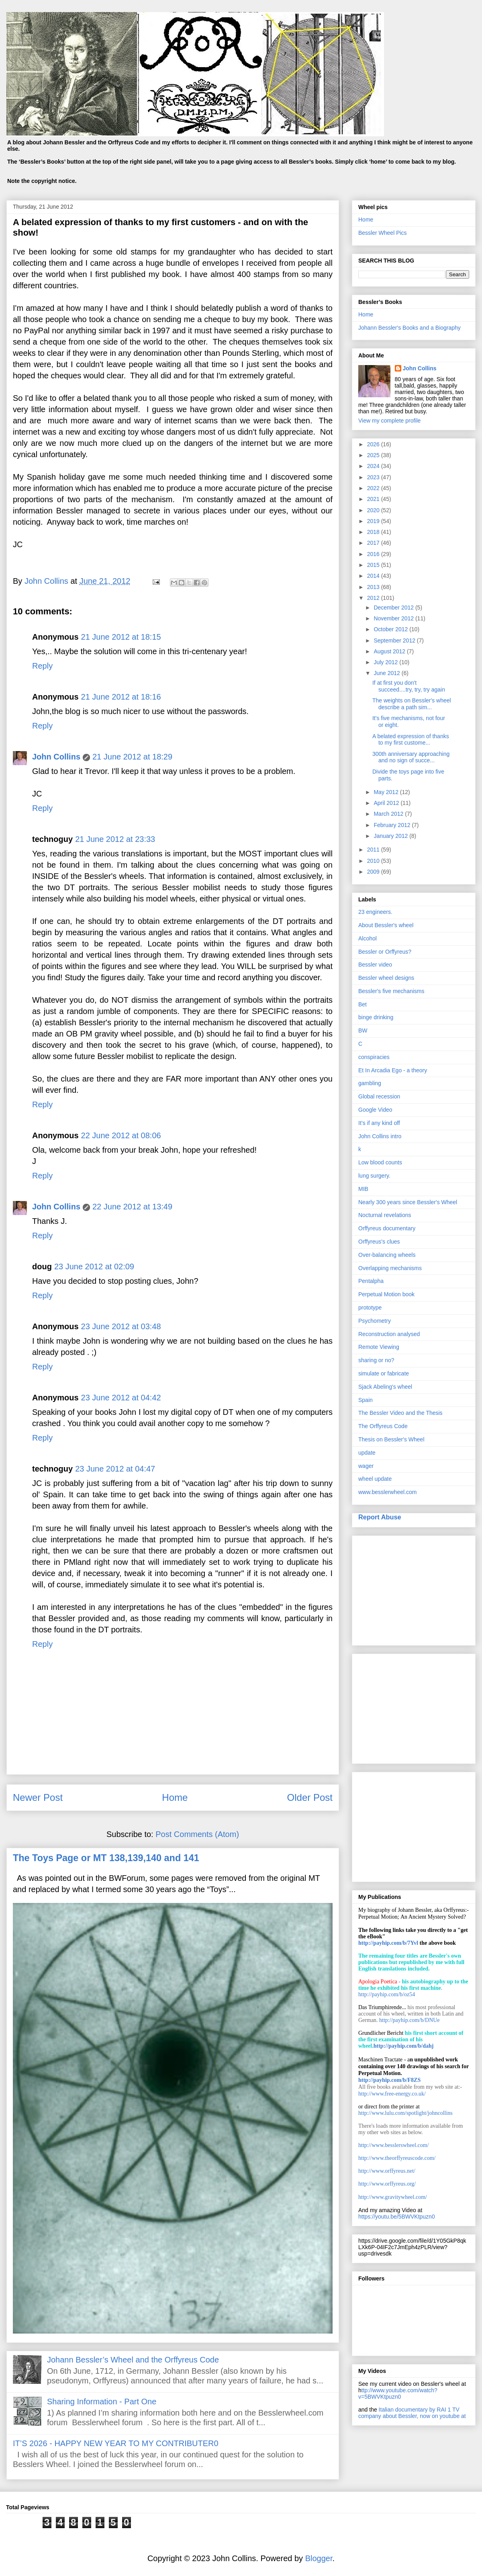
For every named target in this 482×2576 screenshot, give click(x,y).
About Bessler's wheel (385, 925)
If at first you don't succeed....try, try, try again (408, 686)
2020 (374, 510)
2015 (374, 565)
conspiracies (374, 1057)
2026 (374, 444)
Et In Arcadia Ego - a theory (392, 1070)
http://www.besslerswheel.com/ (393, 2145)
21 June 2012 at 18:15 (121, 636)
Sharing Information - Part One (101, 2401)
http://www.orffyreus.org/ (387, 2184)
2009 (374, 871)
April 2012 (387, 803)
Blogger (319, 2558)
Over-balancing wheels (386, 1255)
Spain (365, 1400)
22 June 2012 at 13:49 (132, 1206)
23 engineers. (375, 912)
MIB (363, 1189)
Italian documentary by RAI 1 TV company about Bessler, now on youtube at (412, 2412)
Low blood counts (380, 1162)
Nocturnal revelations (384, 1215)
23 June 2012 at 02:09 (94, 1266)
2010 (374, 861)
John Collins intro (379, 1136)
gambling (369, 1083)
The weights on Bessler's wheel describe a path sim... (411, 703)
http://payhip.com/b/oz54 (386, 1994)
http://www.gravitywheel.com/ (392, 2197)
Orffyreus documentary (386, 1228)
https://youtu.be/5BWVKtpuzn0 (396, 2216)
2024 (374, 466)
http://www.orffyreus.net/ (386, 2171)
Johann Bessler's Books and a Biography (409, 327)
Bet (362, 1004)
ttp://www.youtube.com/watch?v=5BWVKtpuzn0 (397, 2393)
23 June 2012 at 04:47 (115, 1468)
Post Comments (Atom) (197, 1834)
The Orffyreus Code (383, 1426)
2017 (374, 543)
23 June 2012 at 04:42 (121, 1397)
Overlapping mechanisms (390, 1268)
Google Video (375, 1109)
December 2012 (394, 607)
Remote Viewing (378, 1347)
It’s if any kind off (379, 1123)
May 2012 (387, 792)
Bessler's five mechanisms (391, 991)
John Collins (56, 756)
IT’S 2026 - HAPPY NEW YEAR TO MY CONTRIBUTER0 (116, 2443)
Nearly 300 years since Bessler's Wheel (407, 1202)
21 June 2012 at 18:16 (121, 696)
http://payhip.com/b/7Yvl (388, 1943)
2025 (374, 455)
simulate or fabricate (383, 1373)
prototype (370, 1307)
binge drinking (375, 1017)
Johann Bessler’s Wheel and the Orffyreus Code (133, 2359)
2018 (374, 532)
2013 (374, 587)
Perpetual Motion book (386, 1294)
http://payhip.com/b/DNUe (409, 2020)
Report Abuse (379, 1517)
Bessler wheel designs (386, 978)
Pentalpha (371, 1281)
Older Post (310, 1797)
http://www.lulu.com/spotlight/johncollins (405, 2113)
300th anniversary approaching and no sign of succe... (410, 757)
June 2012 (387, 673)
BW (363, 1030)
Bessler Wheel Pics (382, 233)
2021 (374, 499)
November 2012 (394, 618)
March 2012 (389, 814)
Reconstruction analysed (389, 1334)
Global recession (379, 1096)
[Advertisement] (413, 1589)
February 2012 (393, 825)
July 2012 (386, 662)
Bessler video (375, 964)
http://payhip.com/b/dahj (404, 2046)
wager (366, 1466)
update (367, 1452)
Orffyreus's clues (379, 1241)
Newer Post (38, 1797)
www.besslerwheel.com (387, 1492)
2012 (374, 598)
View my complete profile (389, 420)
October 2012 (391, 629)
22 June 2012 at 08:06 (121, 1135)
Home (175, 1797)
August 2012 (390, 651)
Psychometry (374, 1321)
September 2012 (395, 640)
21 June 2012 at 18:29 (132, 756)
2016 (374, 554)
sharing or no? (376, 1360)
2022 (374, 488)
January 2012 (391, 836)
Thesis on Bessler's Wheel (391, 1439)
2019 (374, 521)
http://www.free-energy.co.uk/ (392, 2094)
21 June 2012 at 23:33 (115, 839)
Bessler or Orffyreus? (384, 951)
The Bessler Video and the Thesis (400, 1413)
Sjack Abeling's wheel (385, 1386)
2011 (374, 849)
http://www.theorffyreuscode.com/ (396, 2158)
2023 (374, 477)
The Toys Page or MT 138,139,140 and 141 (106, 1858)
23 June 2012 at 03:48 (121, 1326)
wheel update (375, 1479)
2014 (374, 576)
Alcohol (367, 938)
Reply (42, 665)
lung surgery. (374, 1175)
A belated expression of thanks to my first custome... (410, 739)
